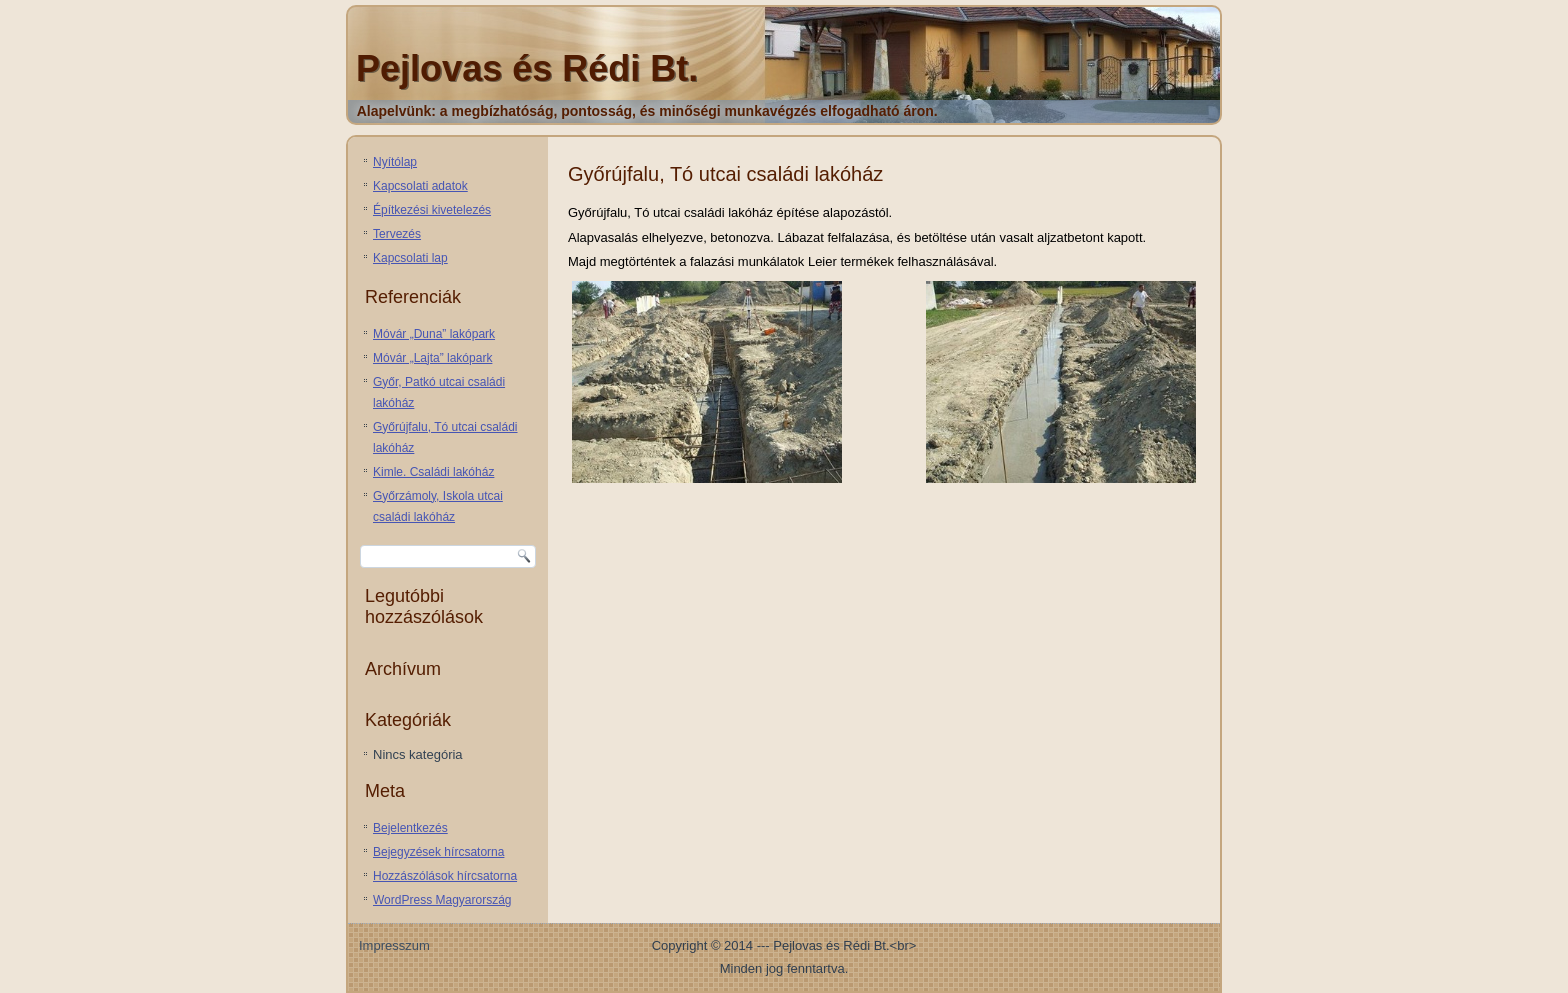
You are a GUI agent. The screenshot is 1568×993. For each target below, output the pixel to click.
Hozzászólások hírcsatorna (445, 876)
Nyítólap (395, 162)
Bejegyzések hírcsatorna (438, 852)
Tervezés (397, 234)
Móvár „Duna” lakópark (434, 334)
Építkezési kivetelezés (432, 210)
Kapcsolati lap (410, 258)
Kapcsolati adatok (420, 186)
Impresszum (394, 945)
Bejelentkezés (410, 828)
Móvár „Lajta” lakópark (432, 358)
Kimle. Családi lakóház (433, 472)
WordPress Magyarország (442, 900)
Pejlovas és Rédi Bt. (527, 68)
